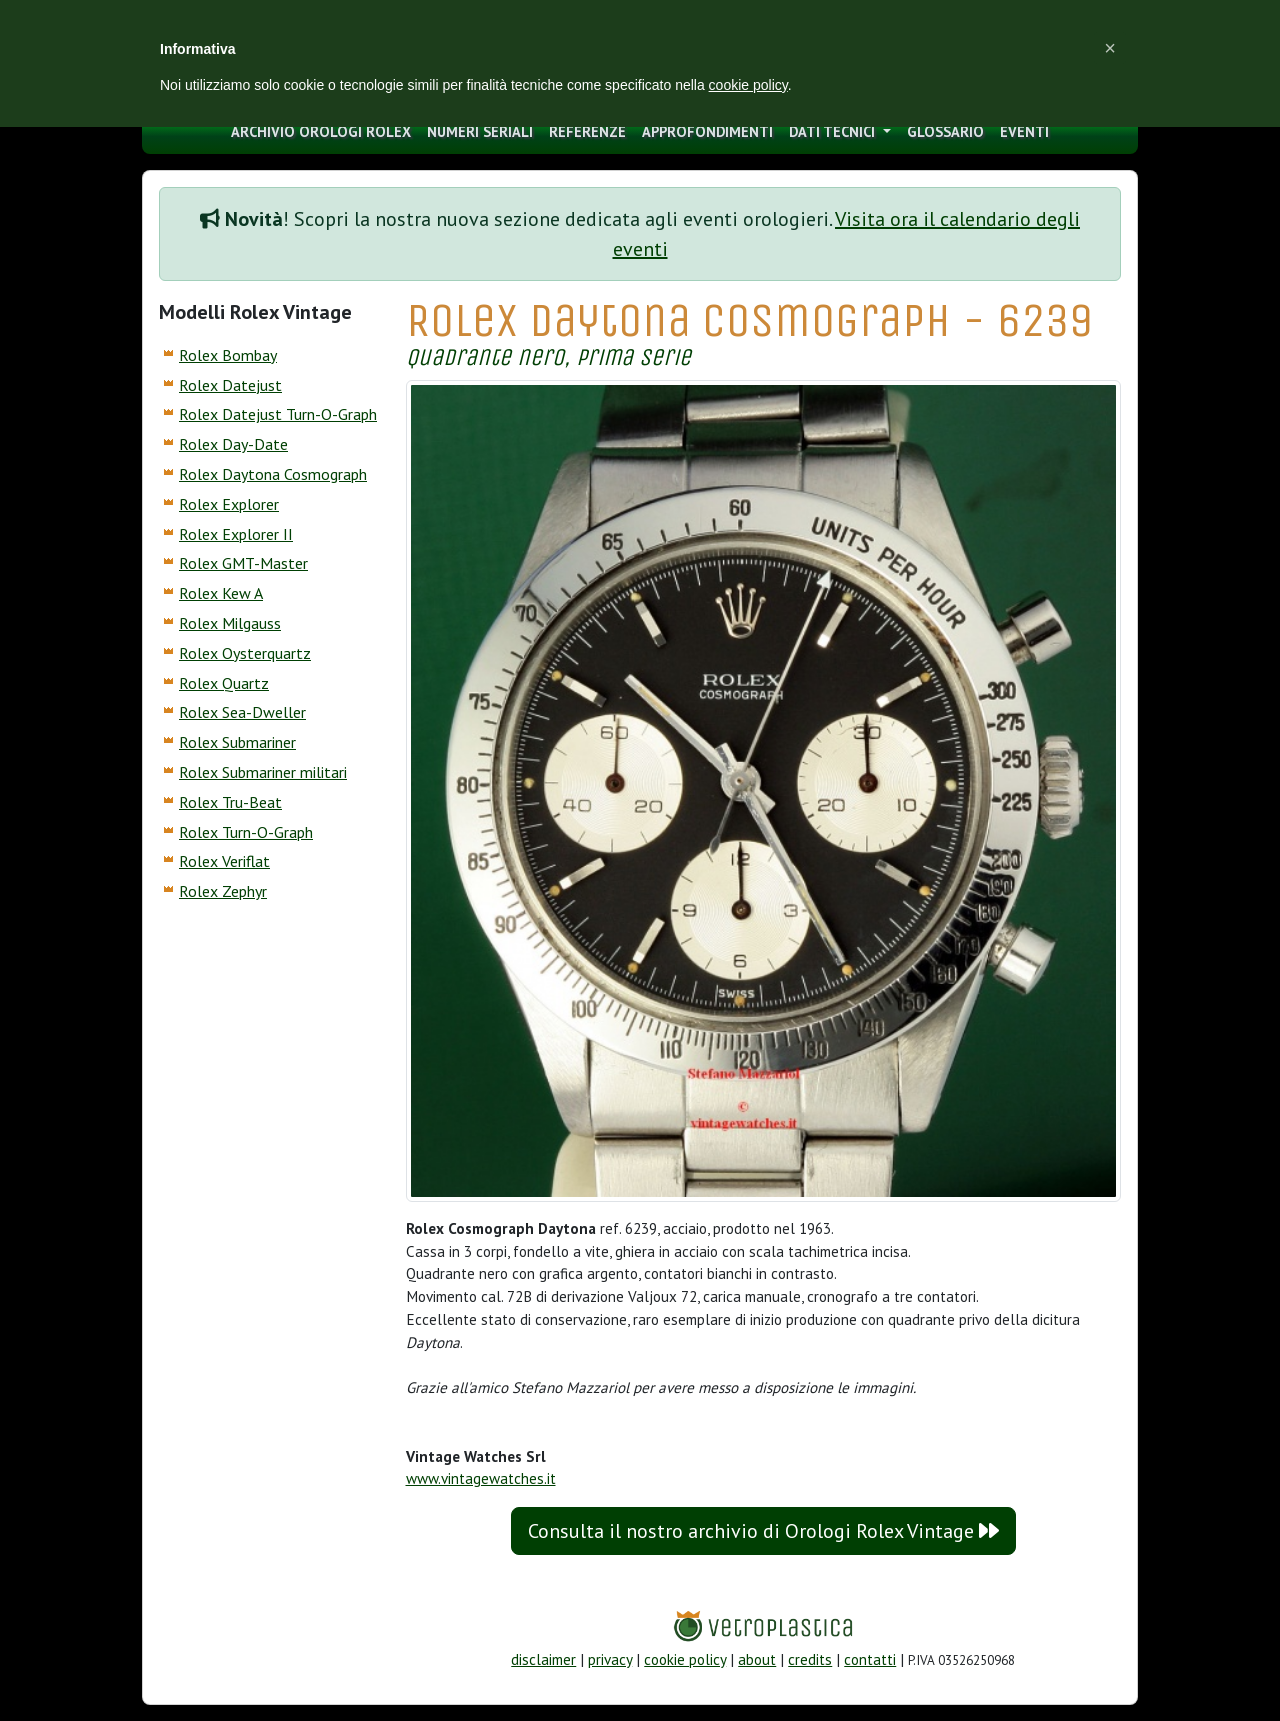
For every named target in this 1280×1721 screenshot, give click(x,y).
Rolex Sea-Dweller (242, 712)
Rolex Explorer (229, 504)
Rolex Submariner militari (263, 772)
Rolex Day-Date (233, 444)
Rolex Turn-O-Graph (246, 832)
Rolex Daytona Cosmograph (273, 474)
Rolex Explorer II (236, 534)
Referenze (587, 131)
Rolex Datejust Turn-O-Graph (278, 414)
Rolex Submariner (237, 742)
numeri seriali (480, 131)
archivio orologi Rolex (321, 131)
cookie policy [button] (748, 85)
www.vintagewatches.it (481, 1478)
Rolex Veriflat (224, 861)
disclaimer (543, 1659)
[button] (1110, 48)
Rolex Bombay (228, 355)
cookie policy (685, 1659)
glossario (945, 131)
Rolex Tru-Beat (230, 802)
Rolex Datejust (230, 385)
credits (810, 1659)
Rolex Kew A (221, 593)
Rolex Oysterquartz (245, 653)
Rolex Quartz (224, 683)
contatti (870, 1659)
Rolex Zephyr (223, 891)
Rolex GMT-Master (243, 563)
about (757, 1659)
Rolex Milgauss (230, 623)
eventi (1024, 131)
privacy (610, 1659)
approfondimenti (707, 131)
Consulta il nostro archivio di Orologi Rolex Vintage (763, 1531)
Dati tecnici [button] (834, 131)
